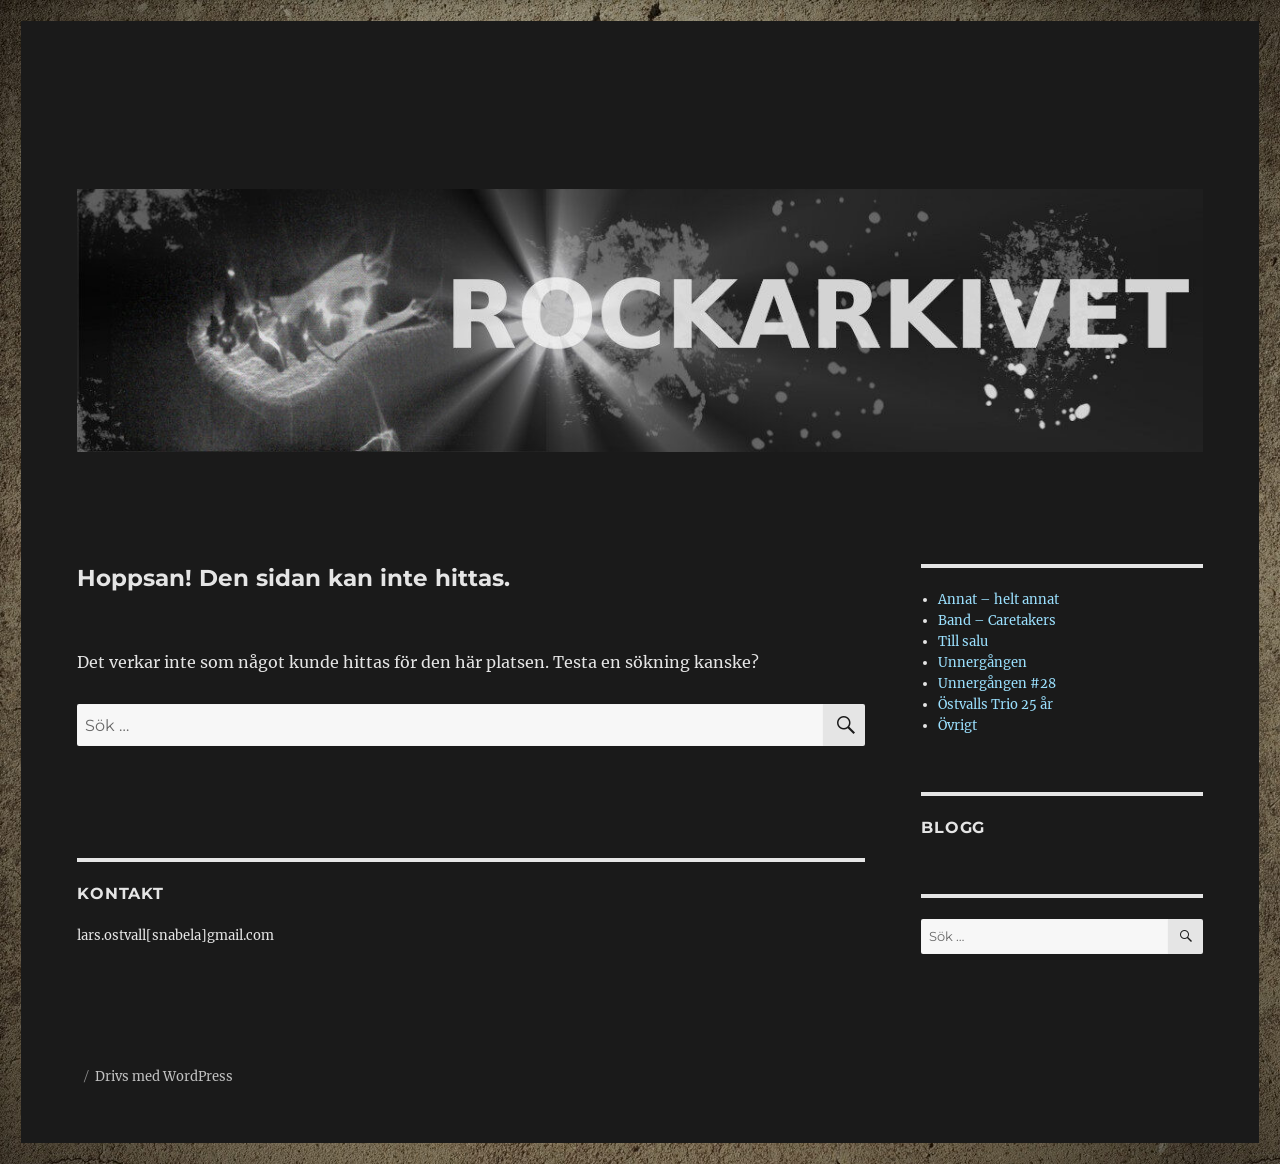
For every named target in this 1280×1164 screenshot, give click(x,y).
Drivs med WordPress (164, 1076)
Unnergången (982, 662)
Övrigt (957, 725)
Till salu (963, 641)
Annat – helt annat (998, 599)
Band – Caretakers (997, 620)
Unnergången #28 (997, 683)
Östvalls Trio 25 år (995, 704)
